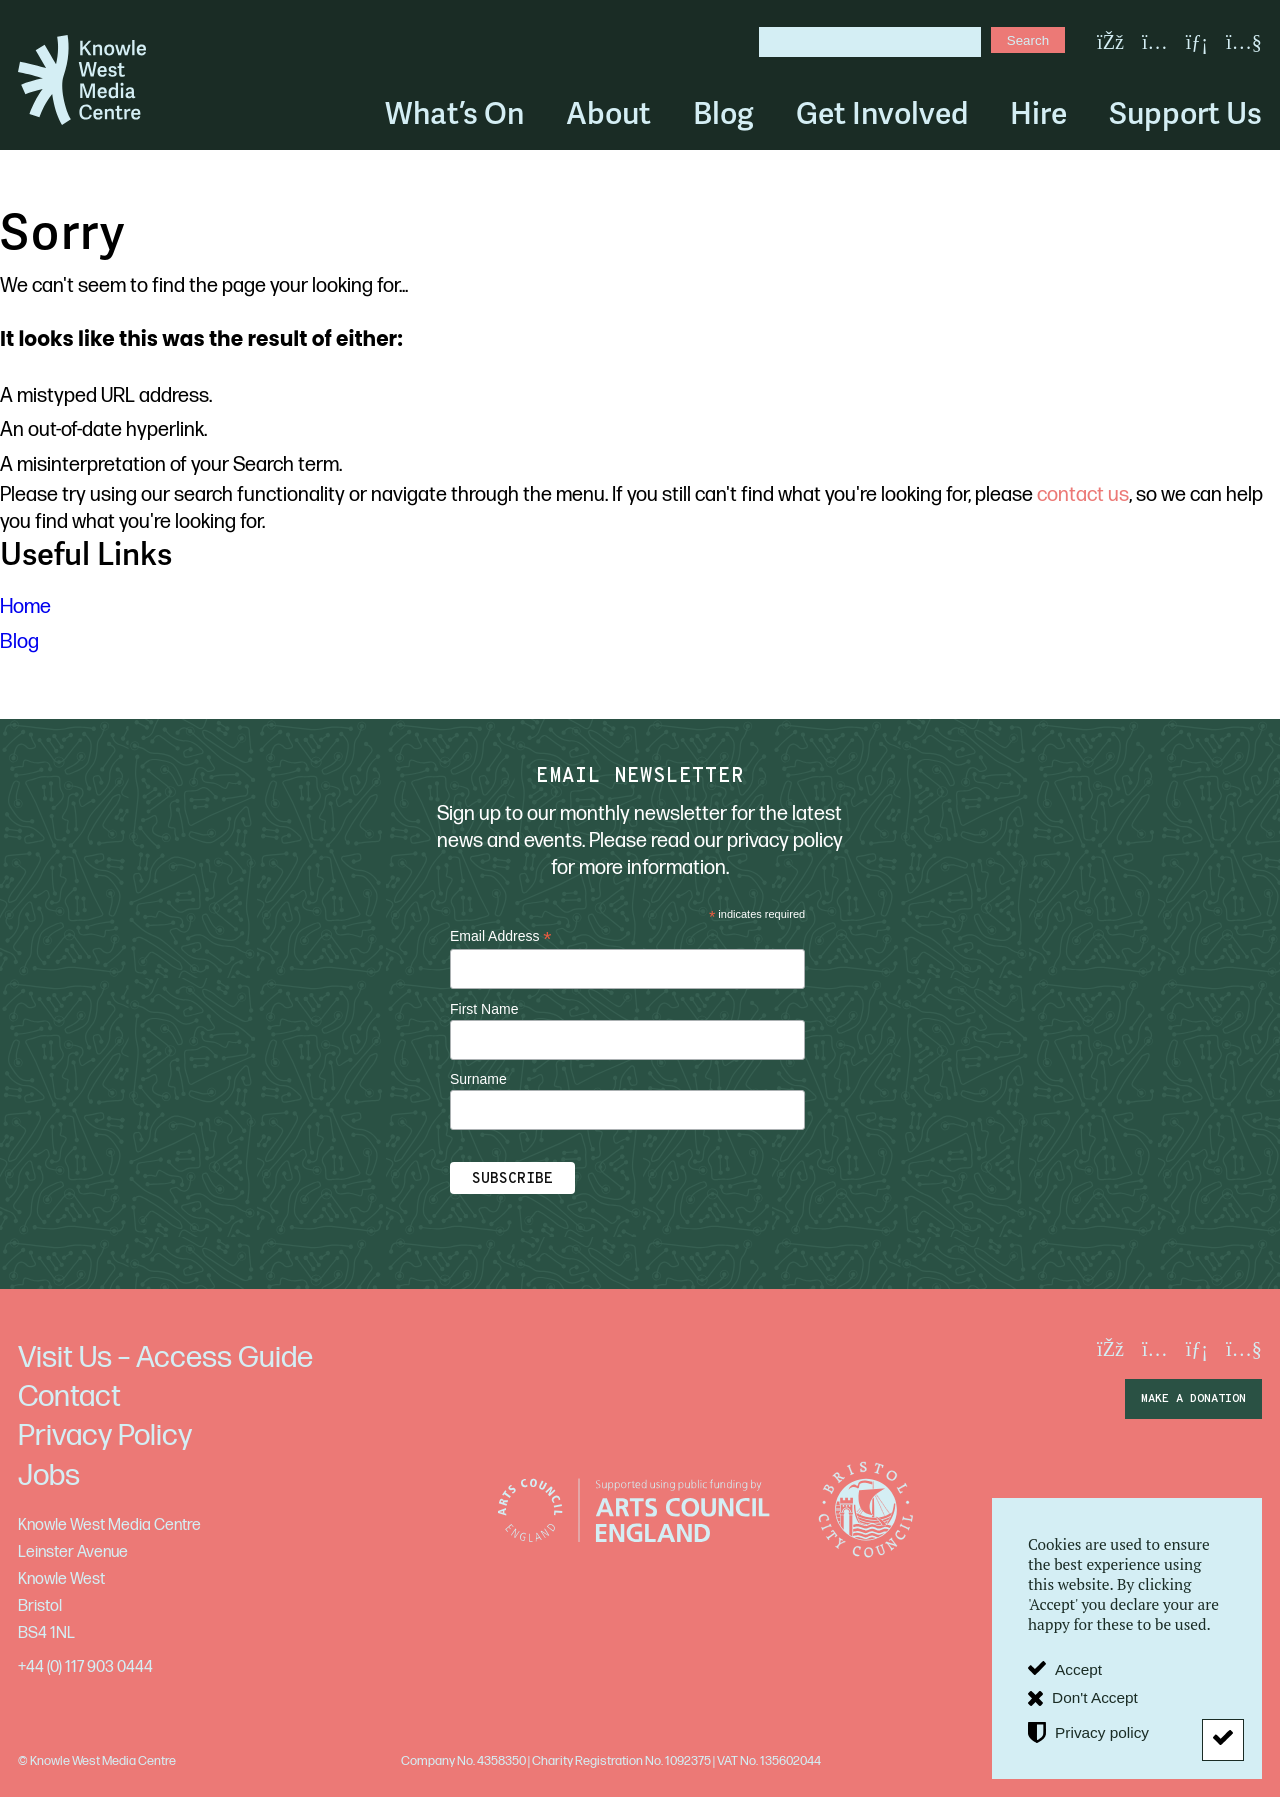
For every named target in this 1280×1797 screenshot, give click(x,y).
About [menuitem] (608, 113)
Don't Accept (1095, 1697)
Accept (1078, 1669)
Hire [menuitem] (1038, 113)
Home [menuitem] (25, 607)
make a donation (1193, 1399)
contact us (1083, 495)
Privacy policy (1102, 1732)
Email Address (501, 936)
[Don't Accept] (1223, 1740)
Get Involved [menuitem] (882, 113)
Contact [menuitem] (69, 1397)
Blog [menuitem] (723, 113)
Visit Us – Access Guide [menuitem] (165, 1358)
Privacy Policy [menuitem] (105, 1436)
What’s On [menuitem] (454, 113)
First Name (484, 1009)
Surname (478, 1079)
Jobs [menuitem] (49, 1476)
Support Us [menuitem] (1185, 113)
